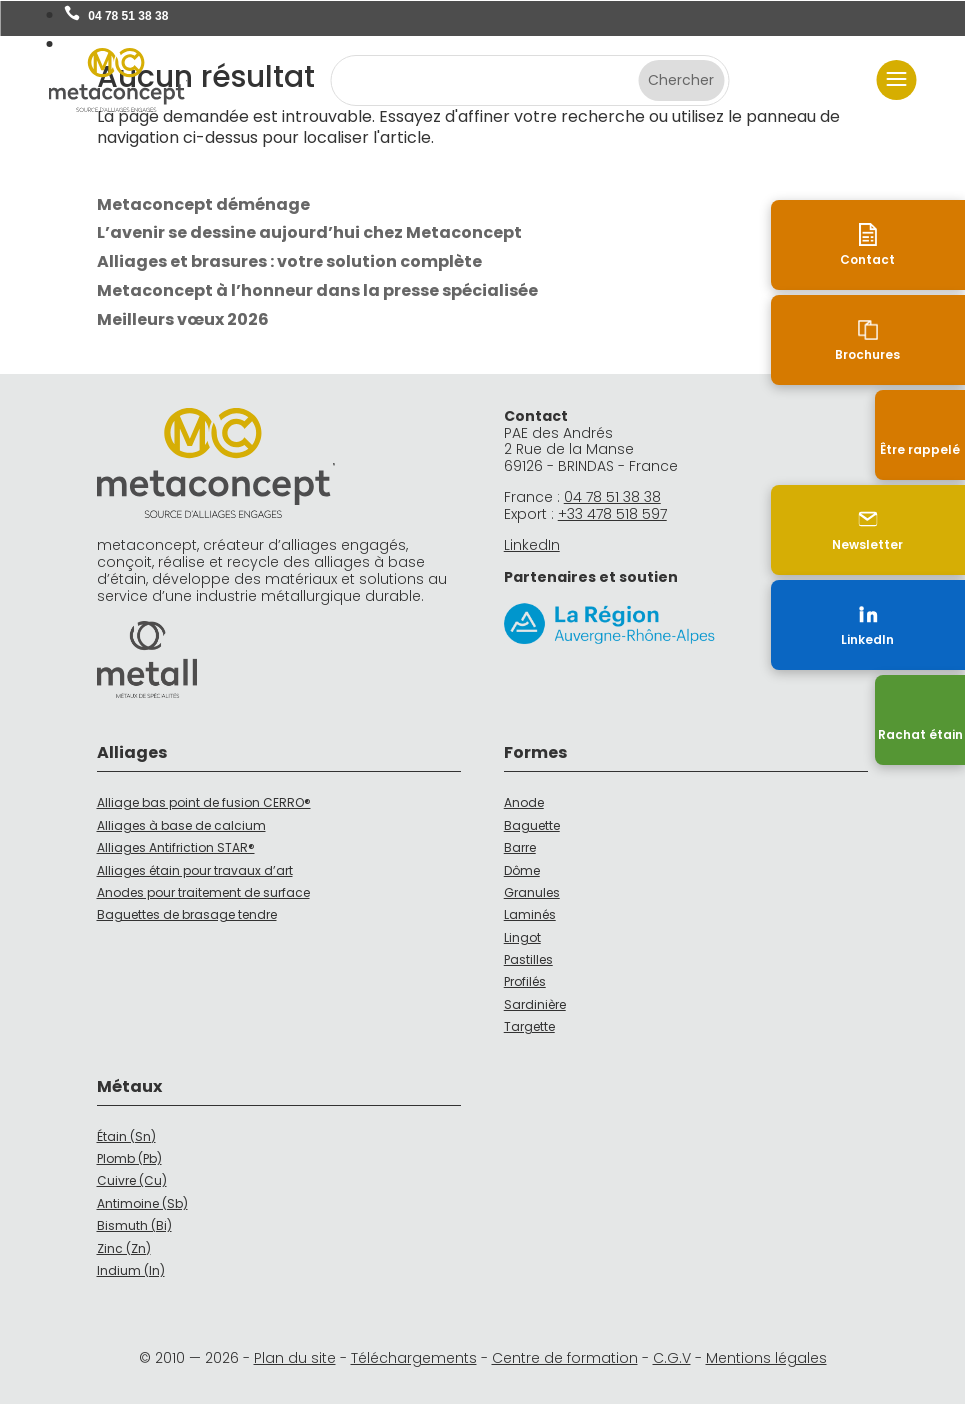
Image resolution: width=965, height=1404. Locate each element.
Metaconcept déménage (203, 204)
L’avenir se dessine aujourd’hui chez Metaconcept (309, 232)
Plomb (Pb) (129, 1158)
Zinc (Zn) (124, 1248)
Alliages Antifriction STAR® (176, 847)
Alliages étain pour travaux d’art (195, 870)
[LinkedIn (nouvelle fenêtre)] (920, 625)
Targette (529, 1026)
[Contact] (920, 245)
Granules (532, 892)
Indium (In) (131, 1270)
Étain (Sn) (126, 1136)
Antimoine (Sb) (142, 1203)
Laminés (530, 914)
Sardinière (535, 1004)
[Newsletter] (920, 530)
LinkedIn (532, 545)
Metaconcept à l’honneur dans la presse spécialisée (317, 290)
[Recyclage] (920, 720)
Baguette (532, 825)
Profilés (525, 981)
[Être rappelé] (920, 435)
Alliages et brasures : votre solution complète (289, 261)
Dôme (522, 870)
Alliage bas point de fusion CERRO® (204, 802)
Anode (524, 802)
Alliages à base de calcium (181, 825)
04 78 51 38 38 (128, 16)
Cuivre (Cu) (132, 1180)
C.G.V (672, 1358)
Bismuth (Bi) (134, 1225)
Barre (520, 847)
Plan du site (295, 1358)
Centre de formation (565, 1358)
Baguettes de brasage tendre (187, 914)
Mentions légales (766, 1358)
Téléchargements (414, 1358)
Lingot (522, 937)
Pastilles (528, 959)
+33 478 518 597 (612, 514)
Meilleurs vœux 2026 (183, 319)
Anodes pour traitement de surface (203, 892)
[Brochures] (920, 340)
